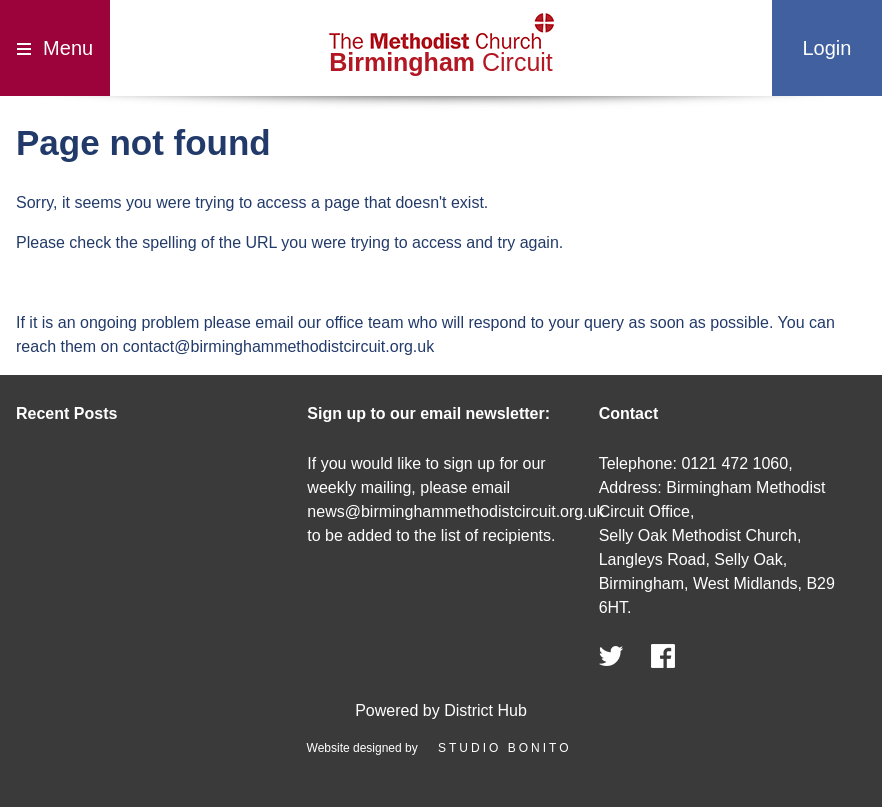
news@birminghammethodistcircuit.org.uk (455, 511)
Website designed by (441, 748)
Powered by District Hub (441, 710)
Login (826, 48)
